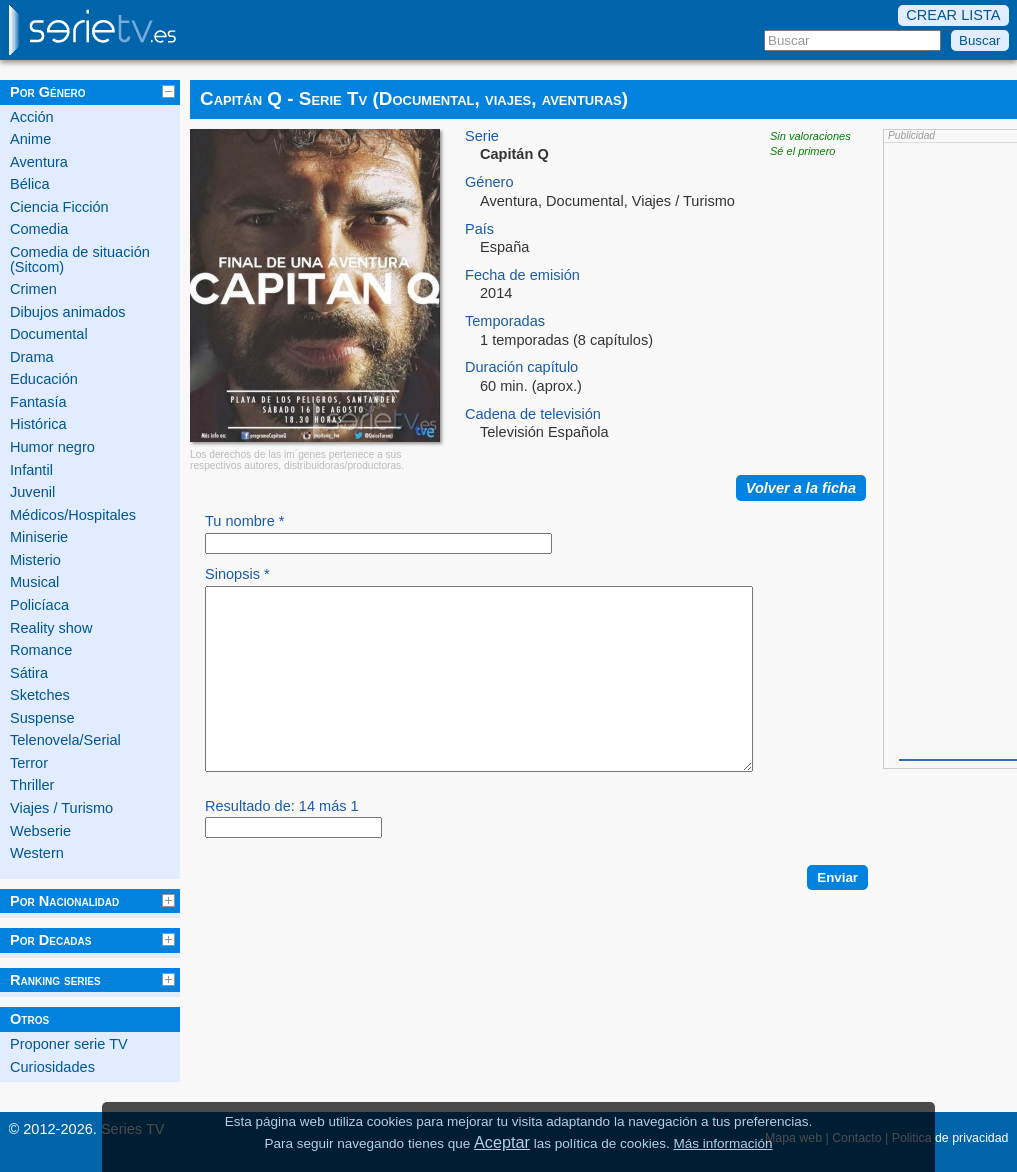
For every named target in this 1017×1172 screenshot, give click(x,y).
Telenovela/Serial (65, 740)
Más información (722, 1143)
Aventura (39, 162)
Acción (32, 117)
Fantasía (38, 402)
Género (489, 182)
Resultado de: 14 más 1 (282, 842)
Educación (44, 379)
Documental (49, 334)
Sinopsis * (237, 574)
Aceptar (502, 1142)
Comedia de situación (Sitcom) (80, 259)
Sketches (40, 695)
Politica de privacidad (950, 1138)
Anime (30, 139)
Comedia (39, 229)
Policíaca (39, 605)
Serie (482, 136)
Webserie (40, 831)
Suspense (42, 718)
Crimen (33, 289)
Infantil (31, 470)
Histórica (38, 424)
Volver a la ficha (801, 488)
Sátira (29, 673)
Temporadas (505, 321)
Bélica (30, 184)
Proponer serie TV (69, 1044)
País (479, 229)
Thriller (32, 785)
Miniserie (39, 537)
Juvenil (32, 492)
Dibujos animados (68, 312)
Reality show (51, 628)
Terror (29, 763)
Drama (32, 357)
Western (37, 853)
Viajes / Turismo (61, 808)
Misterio (35, 560)
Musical (34, 582)
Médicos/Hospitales (73, 515)
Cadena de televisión (533, 414)
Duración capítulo (521, 367)
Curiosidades (52, 1067)
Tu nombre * (245, 521)
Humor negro (52, 447)
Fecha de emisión (522, 275)
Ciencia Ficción (59, 207)
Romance (41, 650)
